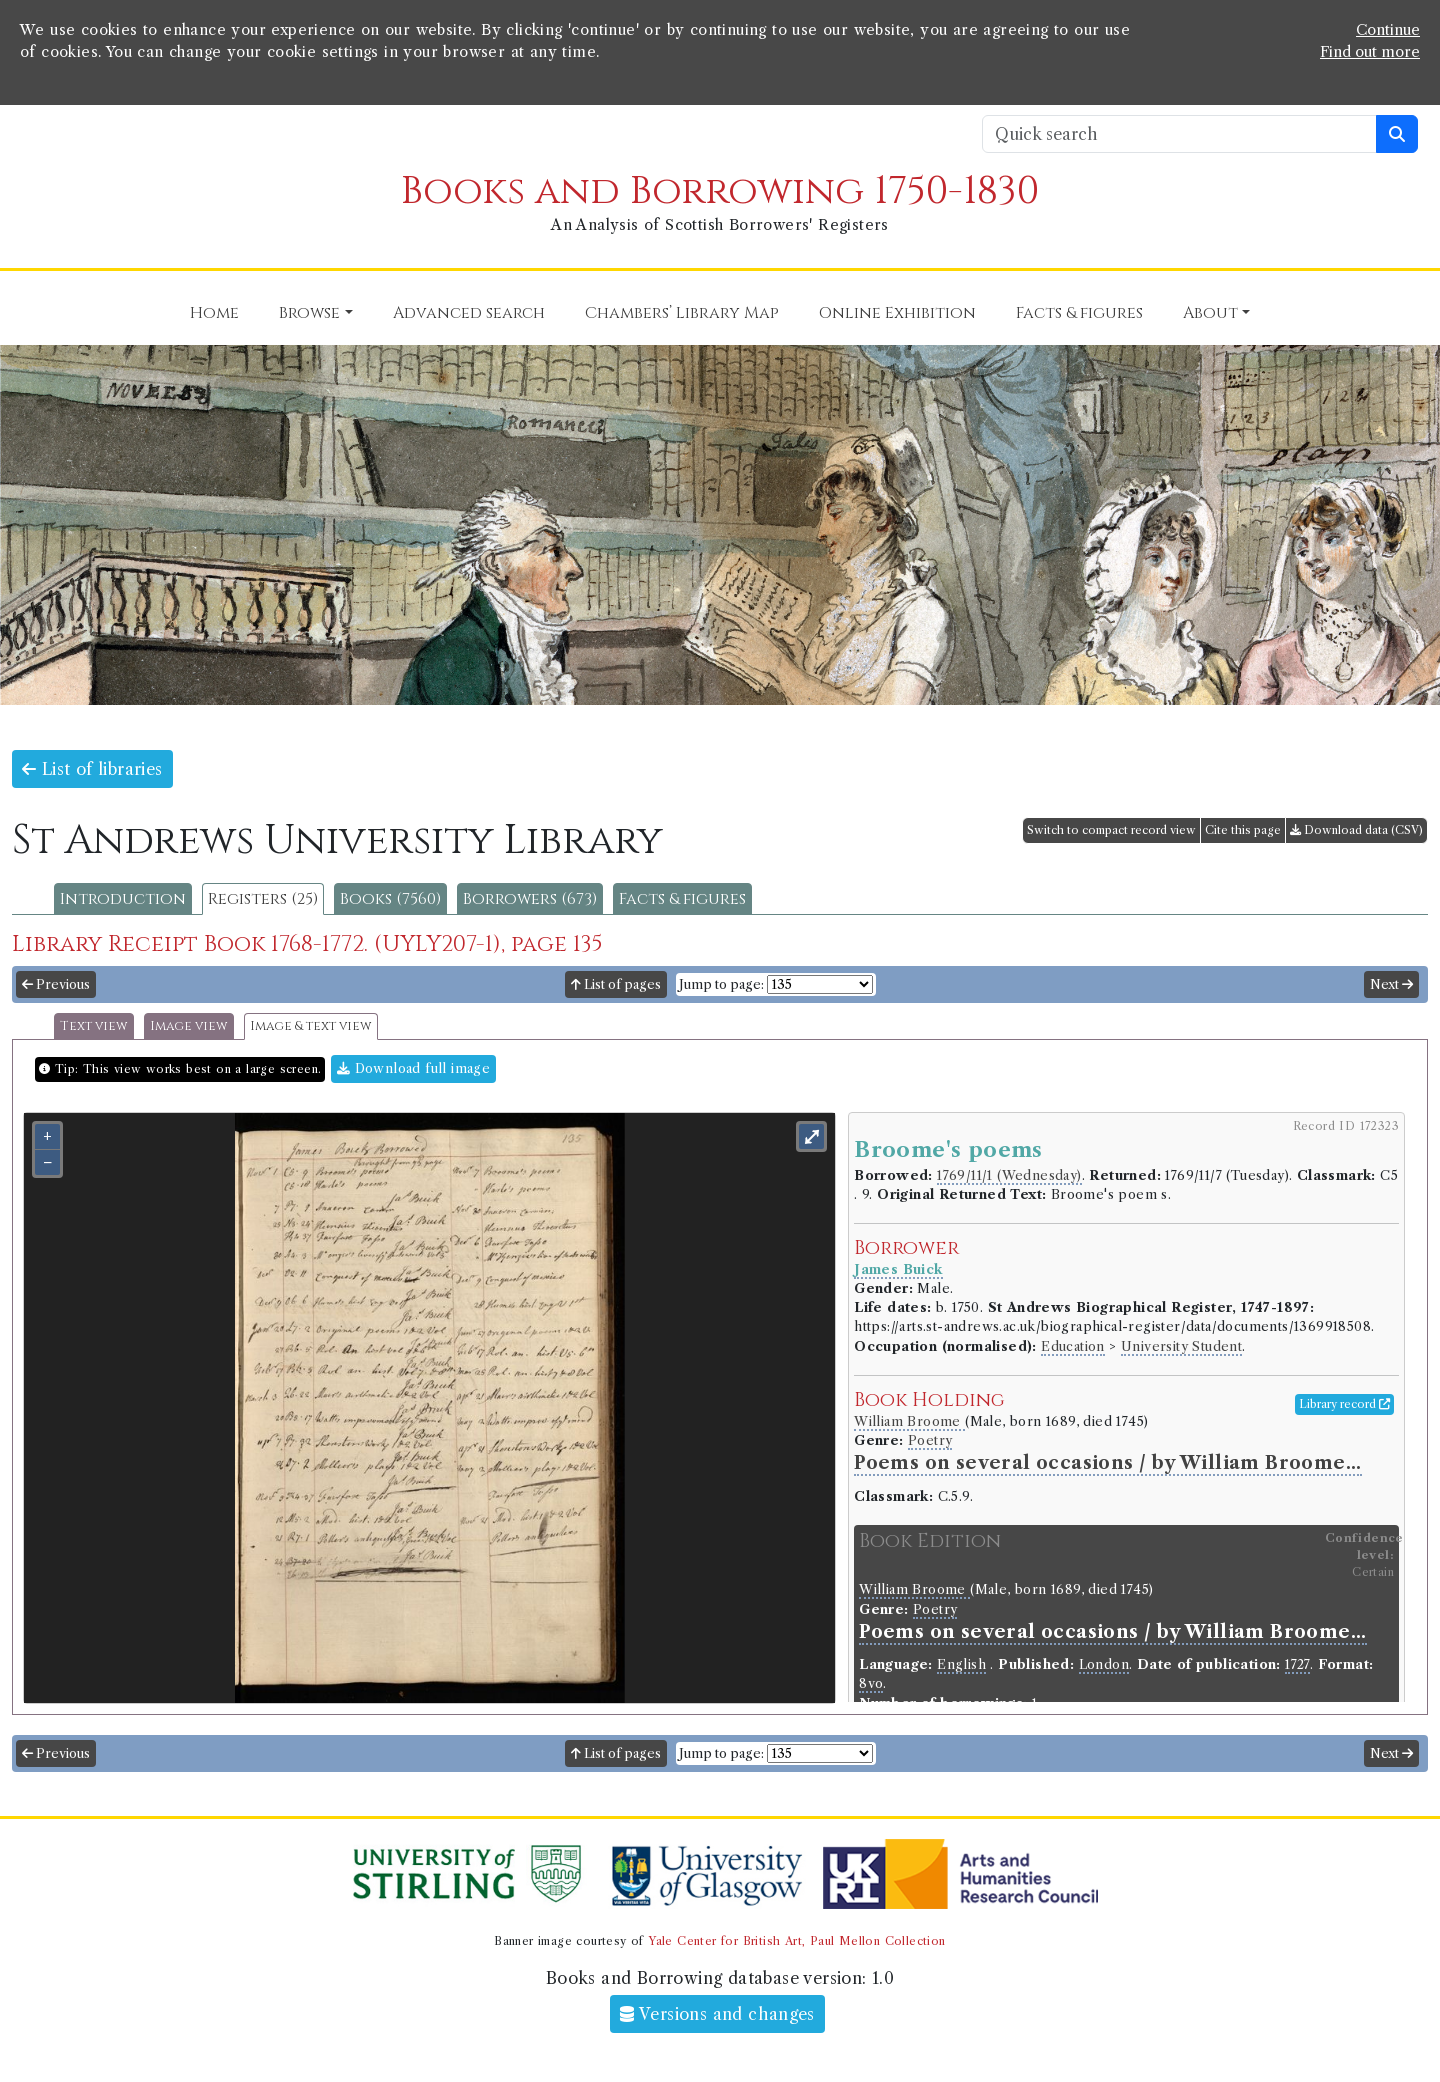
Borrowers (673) (530, 899)
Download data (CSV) (1356, 830)
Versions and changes (717, 2014)
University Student (1181, 1346)
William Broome (909, 1421)
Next (1391, 984)
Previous (56, 984)
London (1104, 1664)
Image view (189, 1026)
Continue (1388, 30)
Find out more (1370, 52)
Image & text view (311, 1026)
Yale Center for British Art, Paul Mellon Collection (796, 1941)
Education (1073, 1346)
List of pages (616, 984)
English (961, 1664)
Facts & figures (682, 899)
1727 (1297, 1664)
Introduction (123, 899)
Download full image (413, 1068)
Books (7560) (390, 899)
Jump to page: (721, 984)
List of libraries (92, 769)
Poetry (930, 1440)
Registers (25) (263, 899)
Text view (94, 1026)
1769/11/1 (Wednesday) (1009, 1175)
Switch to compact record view (1111, 830)
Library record (1344, 1404)
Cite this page (1243, 830)
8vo (871, 1683)
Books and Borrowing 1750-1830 (720, 191)
